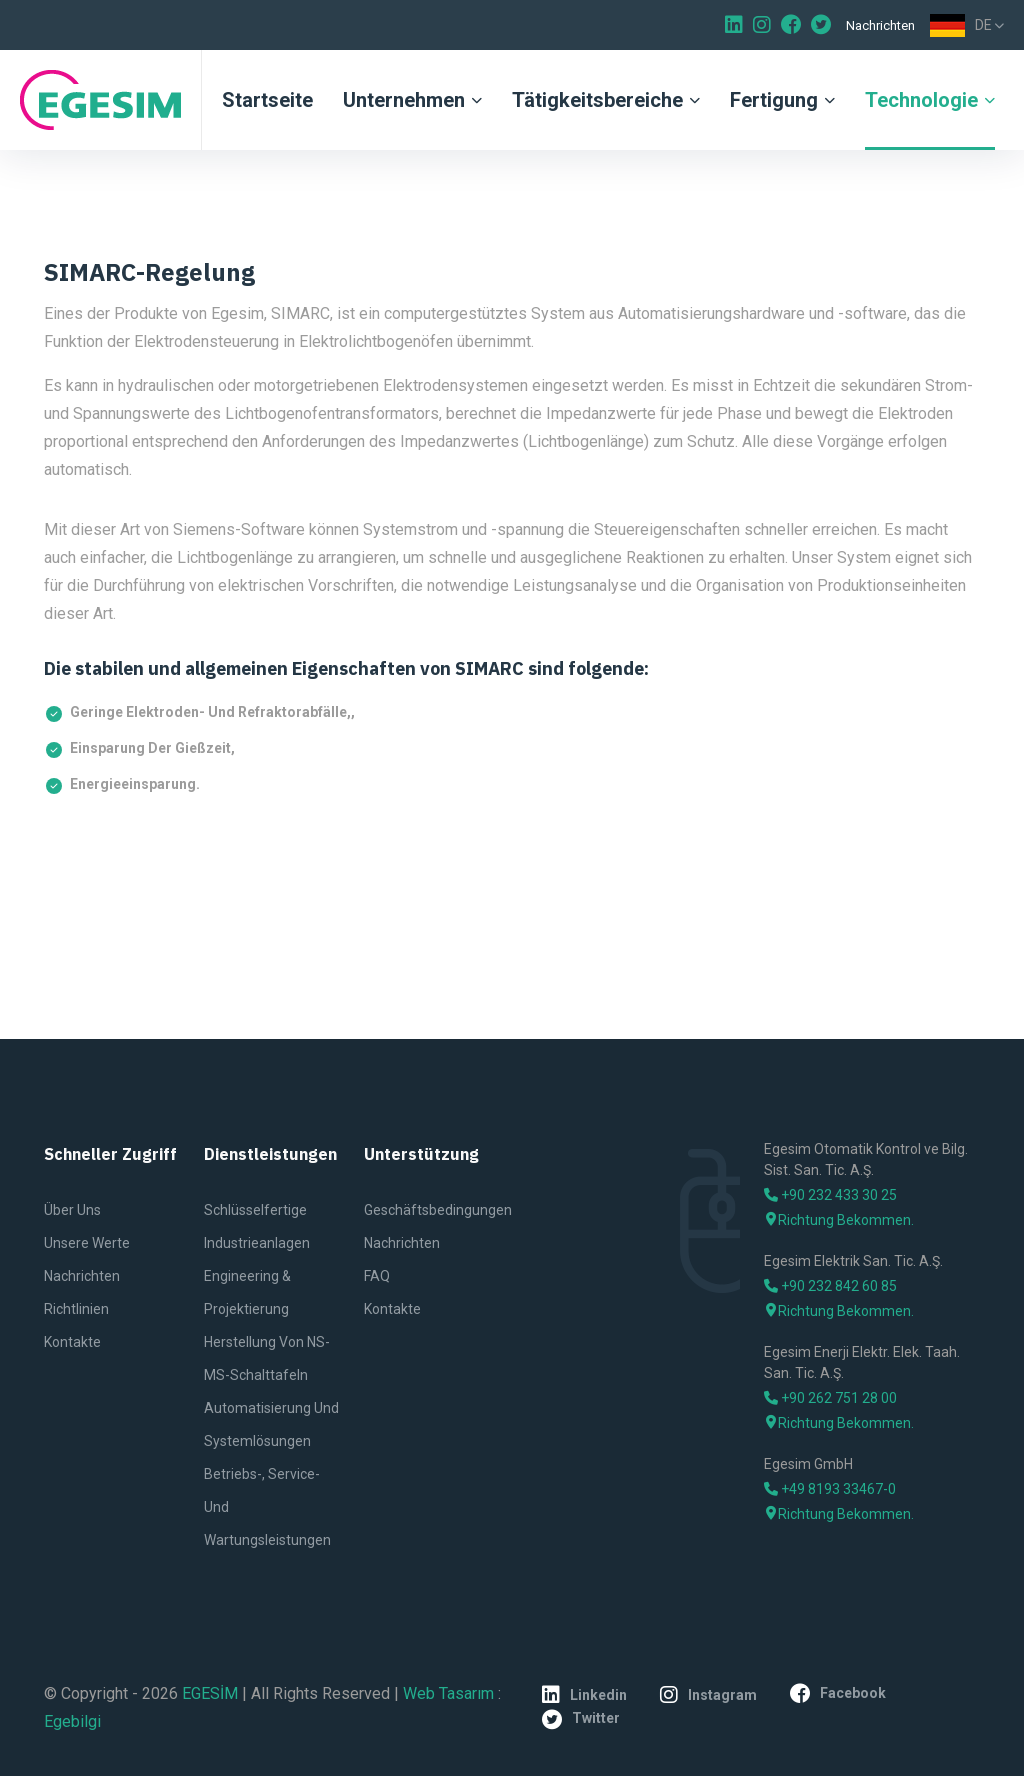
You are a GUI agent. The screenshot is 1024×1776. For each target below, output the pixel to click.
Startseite (267, 100)
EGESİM (210, 1693)
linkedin (584, 1695)
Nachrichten (880, 25)
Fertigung (774, 100)
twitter (581, 1719)
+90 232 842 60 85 (830, 1286)
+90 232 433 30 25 (830, 1195)
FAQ (377, 1276)
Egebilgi (72, 1721)
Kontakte (72, 1342)
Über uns (72, 1210)
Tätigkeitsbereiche (597, 100)
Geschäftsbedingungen (438, 1210)
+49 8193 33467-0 (830, 1489)
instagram (708, 1695)
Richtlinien (76, 1309)
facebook (838, 1693)
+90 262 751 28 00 (830, 1398)
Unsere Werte (87, 1243)
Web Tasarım (448, 1693)
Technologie (921, 100)
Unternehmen (404, 100)
